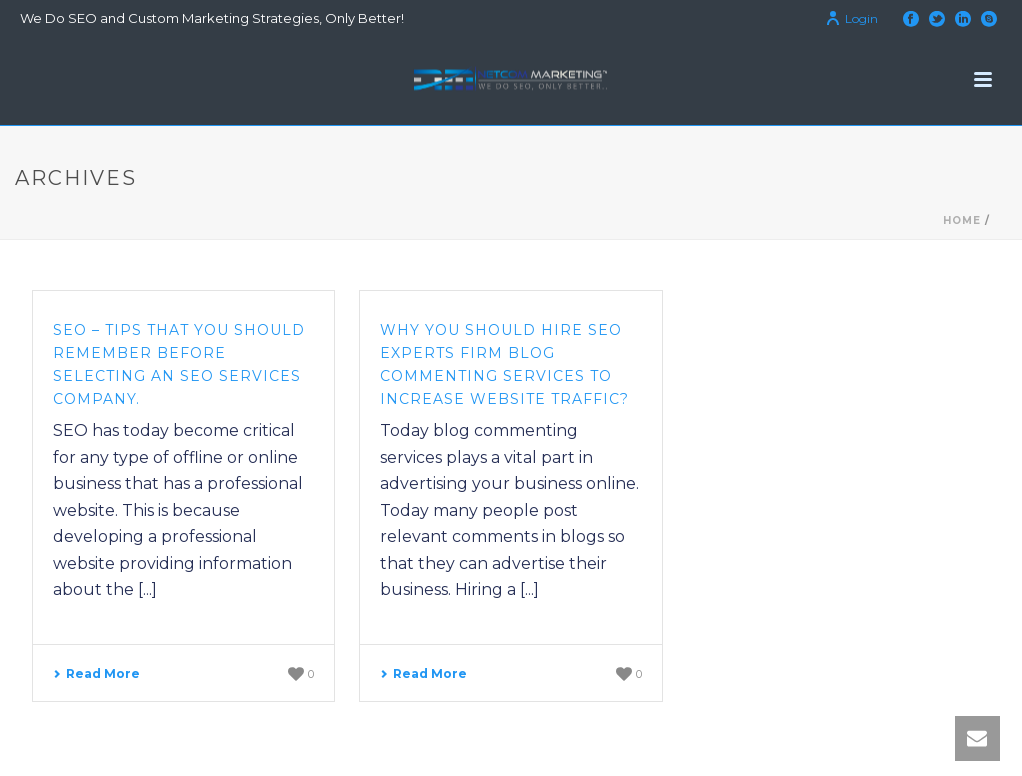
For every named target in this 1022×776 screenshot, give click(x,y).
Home (962, 220)
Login (851, 18)
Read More (96, 673)
